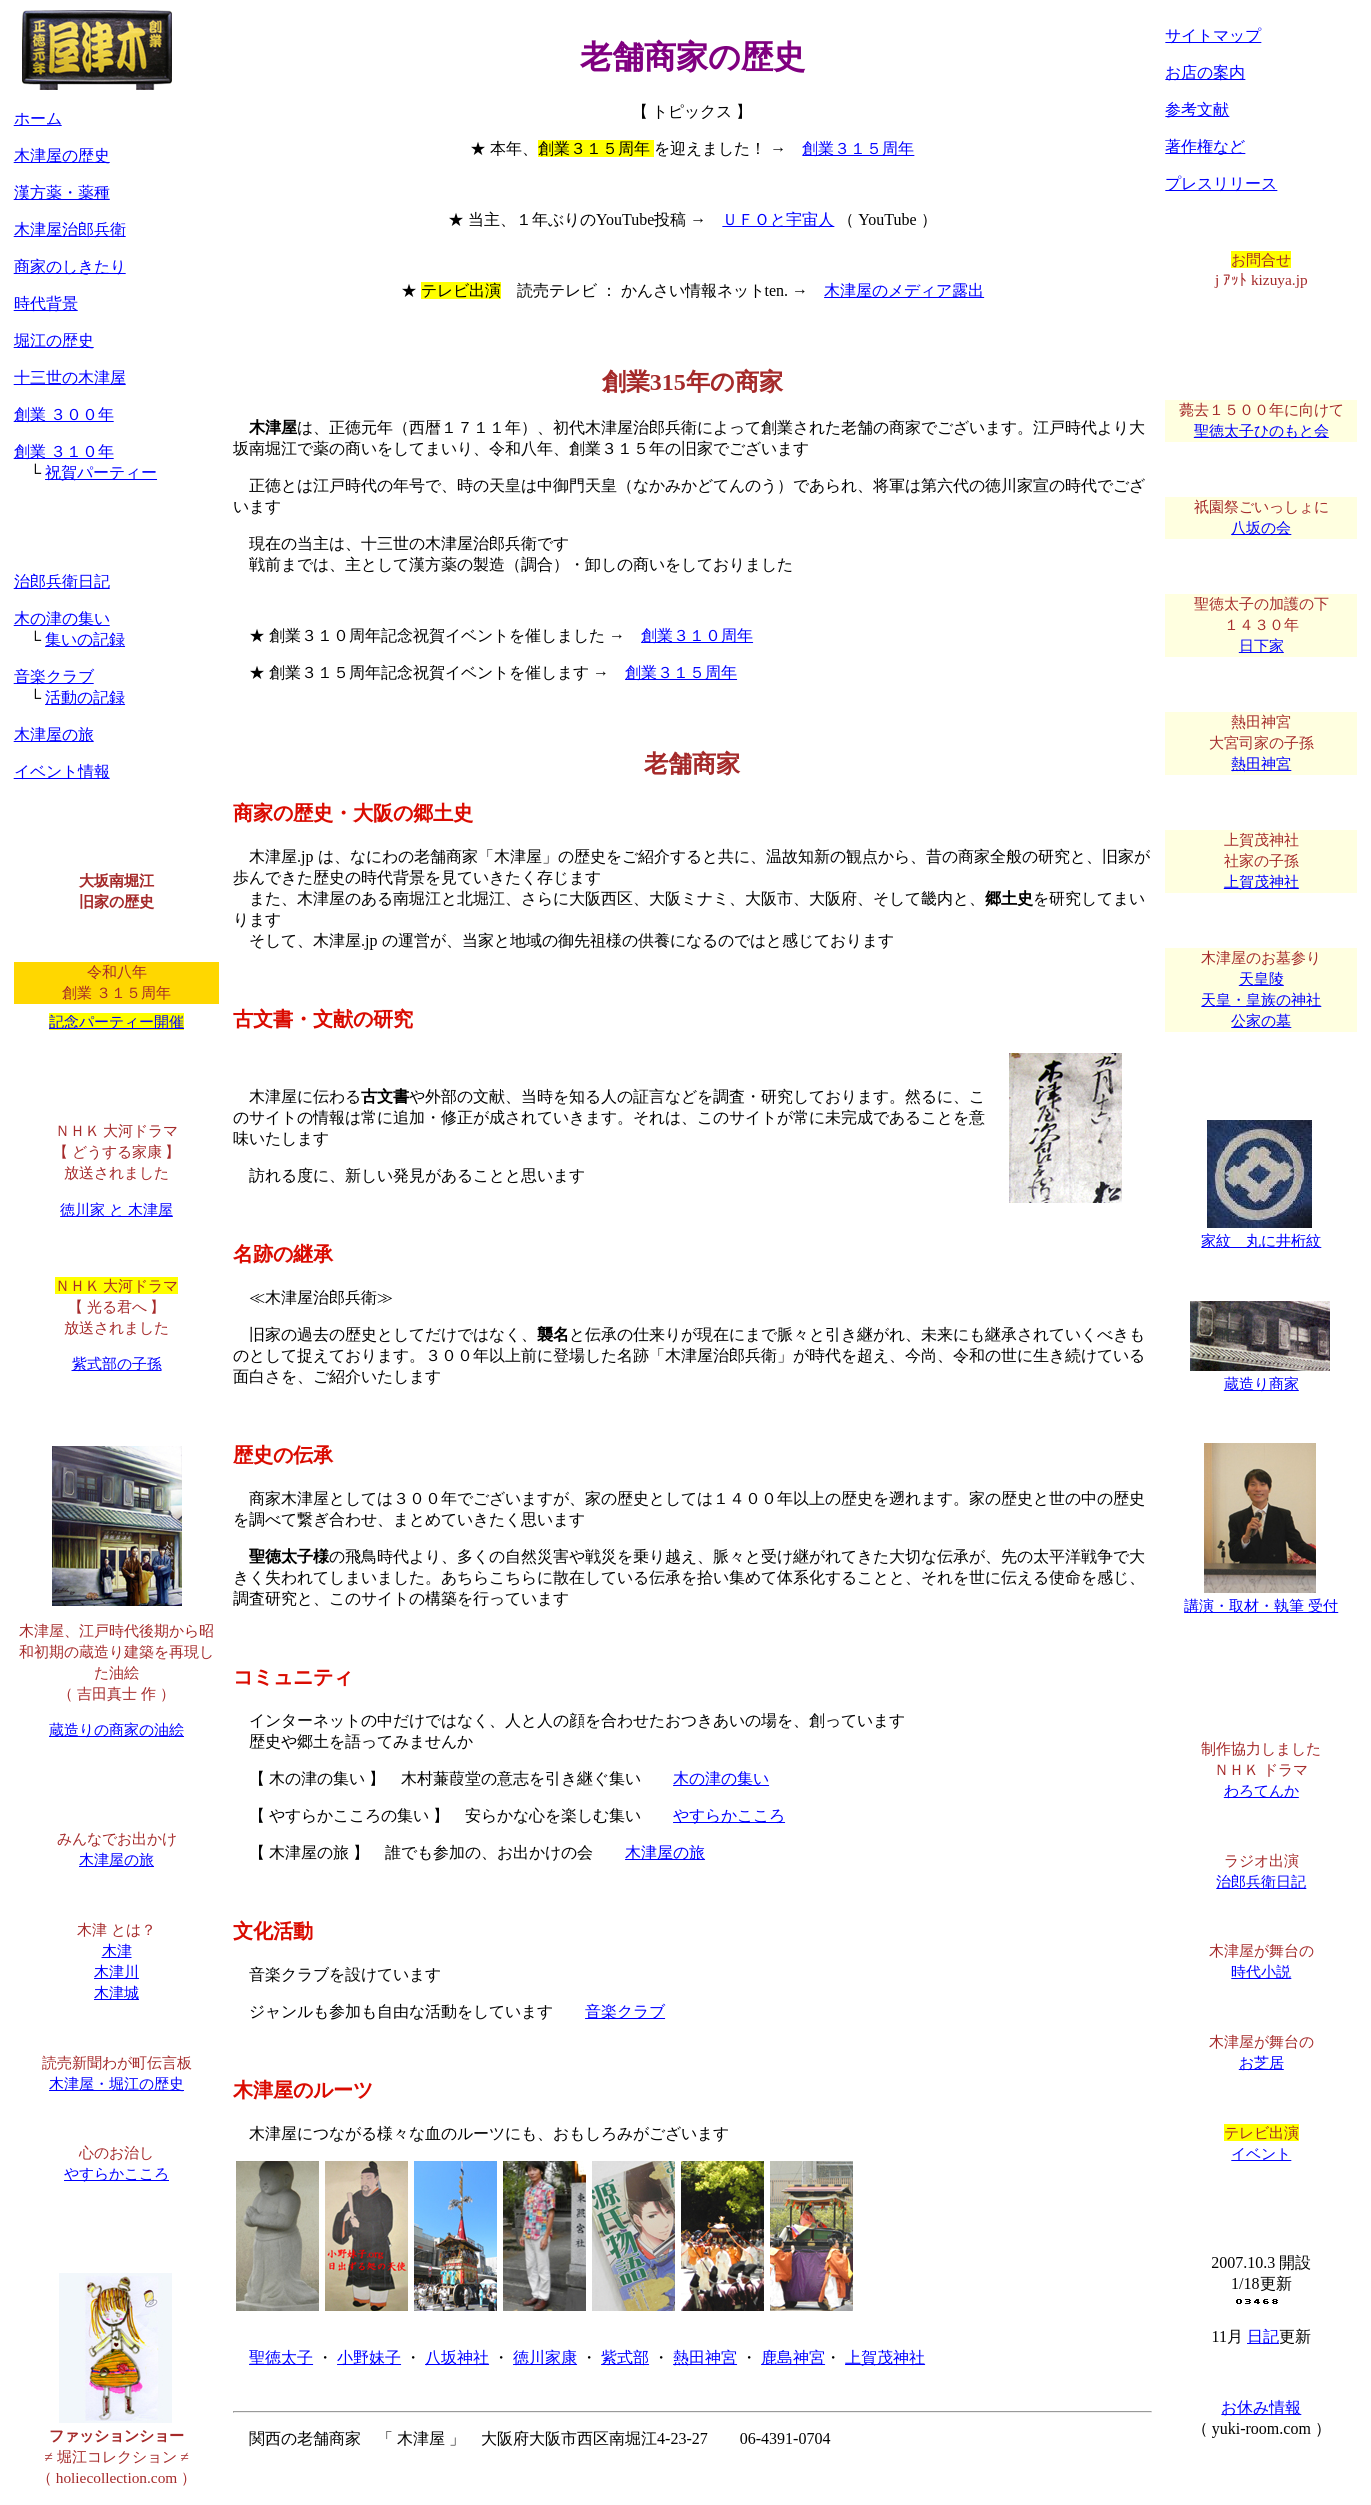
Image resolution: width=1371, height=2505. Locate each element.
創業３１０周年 (697, 635)
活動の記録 (85, 697)
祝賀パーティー (101, 472)
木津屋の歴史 (62, 155)
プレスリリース (1221, 183)
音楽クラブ (625, 2011)
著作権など (1205, 146)
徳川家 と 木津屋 (116, 1209)
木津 (117, 1950)
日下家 (1261, 645)
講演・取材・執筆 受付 (1261, 1598)
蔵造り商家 (1260, 1376)
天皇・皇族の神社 (1261, 999)
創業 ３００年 (64, 414)
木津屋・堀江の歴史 (116, 2083)
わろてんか (1261, 1790)
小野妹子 (369, 2357)
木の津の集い (721, 1778)
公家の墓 (1261, 1020)
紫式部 (625, 2357)
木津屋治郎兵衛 (70, 229)
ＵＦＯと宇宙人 (778, 219)
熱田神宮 (705, 2357)
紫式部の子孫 (117, 1363)
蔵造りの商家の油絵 (116, 1729)
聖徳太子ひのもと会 (1261, 430)
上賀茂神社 (885, 2357)
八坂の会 (1261, 527)
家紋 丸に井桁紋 (1261, 1233)
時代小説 (1261, 1971)
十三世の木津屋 (70, 377)
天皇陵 (1261, 978)
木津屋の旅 (665, 1852)
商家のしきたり (70, 266)
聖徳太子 (281, 2357)
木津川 (116, 1971)
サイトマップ (1213, 35)
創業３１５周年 (858, 148)
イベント (1261, 2153)
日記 (1263, 2336)
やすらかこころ (729, 1815)
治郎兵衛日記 (62, 581)
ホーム (38, 118)
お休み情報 (1261, 2407)
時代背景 (46, 303)
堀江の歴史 (54, 340)
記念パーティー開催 (116, 1021)
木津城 (116, 1992)
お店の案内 (1205, 72)
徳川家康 (545, 2357)
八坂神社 (457, 2357)
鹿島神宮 (793, 2357)
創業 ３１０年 (64, 451)
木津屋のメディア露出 (904, 290)
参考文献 (1197, 109)
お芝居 (1261, 2062)
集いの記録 (85, 639)
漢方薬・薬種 (62, 192)
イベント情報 (62, 771)
